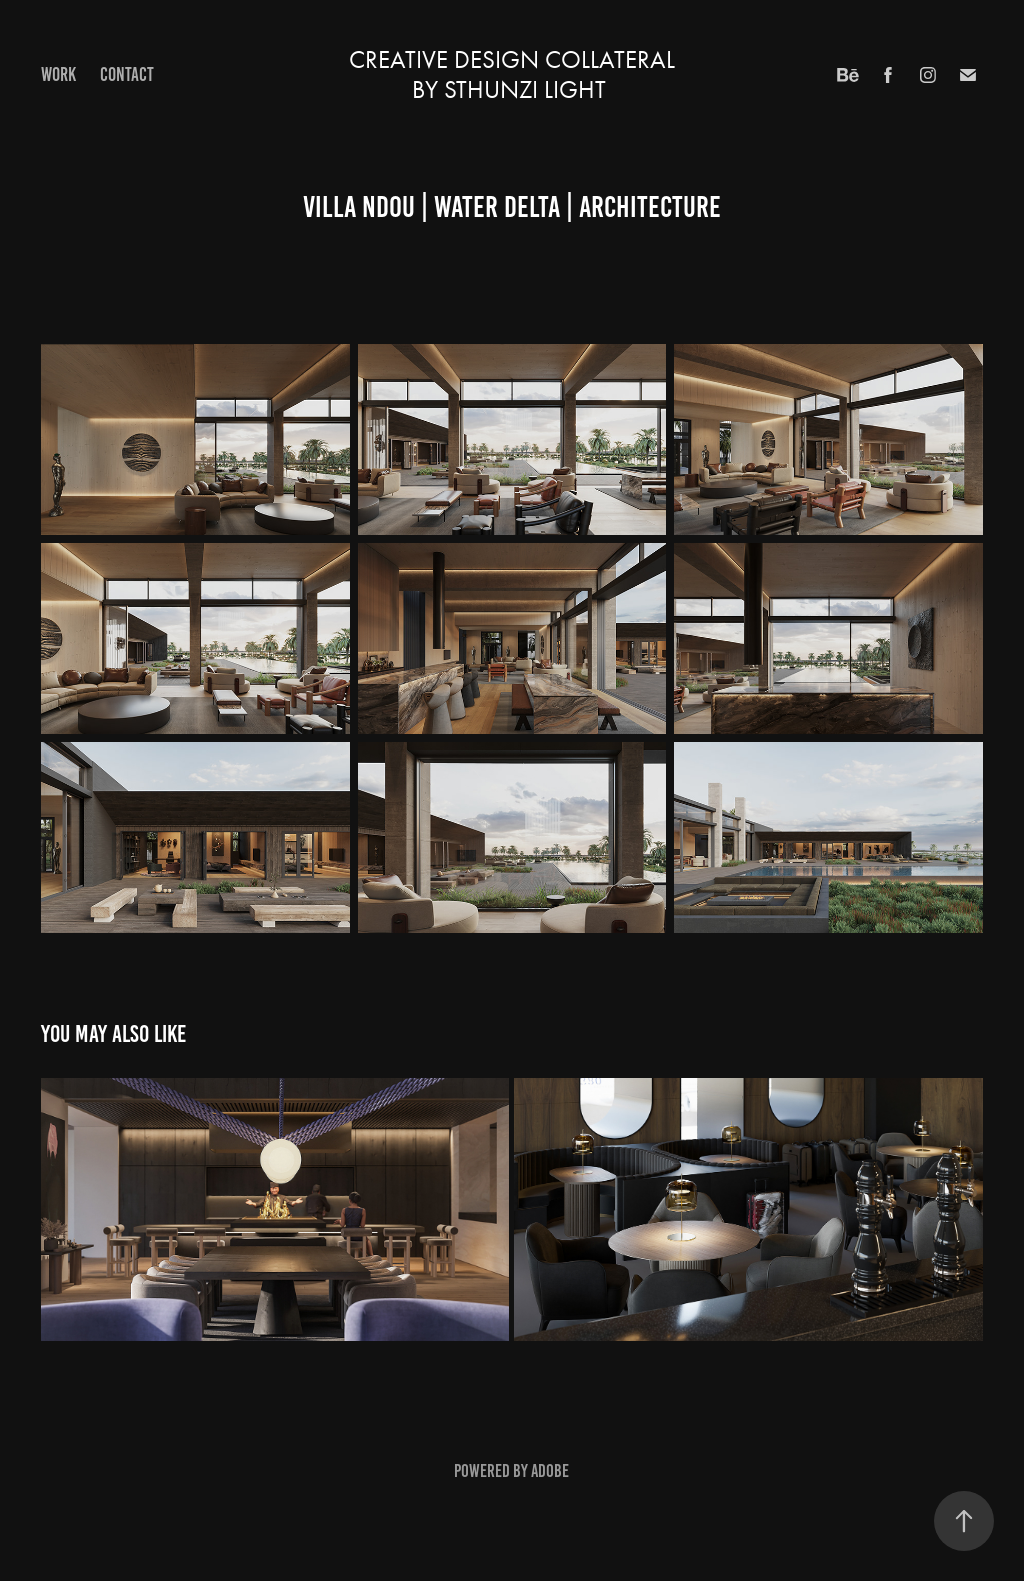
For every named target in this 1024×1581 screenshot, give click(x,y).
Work (58, 74)
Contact (127, 74)
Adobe (550, 1471)
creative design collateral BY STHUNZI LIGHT (515, 74)
